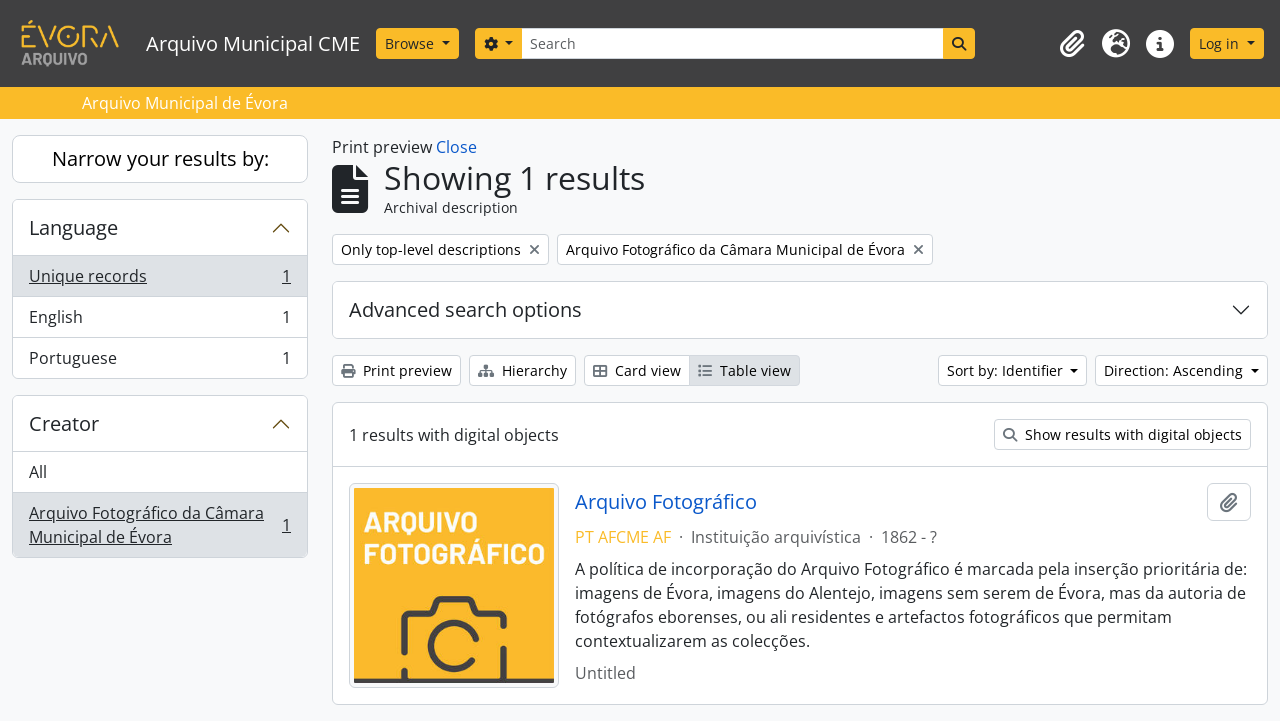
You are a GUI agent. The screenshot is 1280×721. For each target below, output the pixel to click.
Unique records (159, 280)
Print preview (396, 370)
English (159, 321)
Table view (744, 370)
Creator (64, 423)
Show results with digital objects (1122, 434)
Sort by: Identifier (1007, 370)
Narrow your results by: (160, 158)
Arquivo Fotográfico (666, 502)
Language (73, 227)
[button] (1072, 44)
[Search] (732, 43)
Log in (1221, 43)
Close (456, 147)
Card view (637, 370)
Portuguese (159, 362)
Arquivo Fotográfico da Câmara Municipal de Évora (159, 525)
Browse (411, 43)
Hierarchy (522, 370)
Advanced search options (465, 309)
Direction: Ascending (1175, 370)
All (38, 472)
